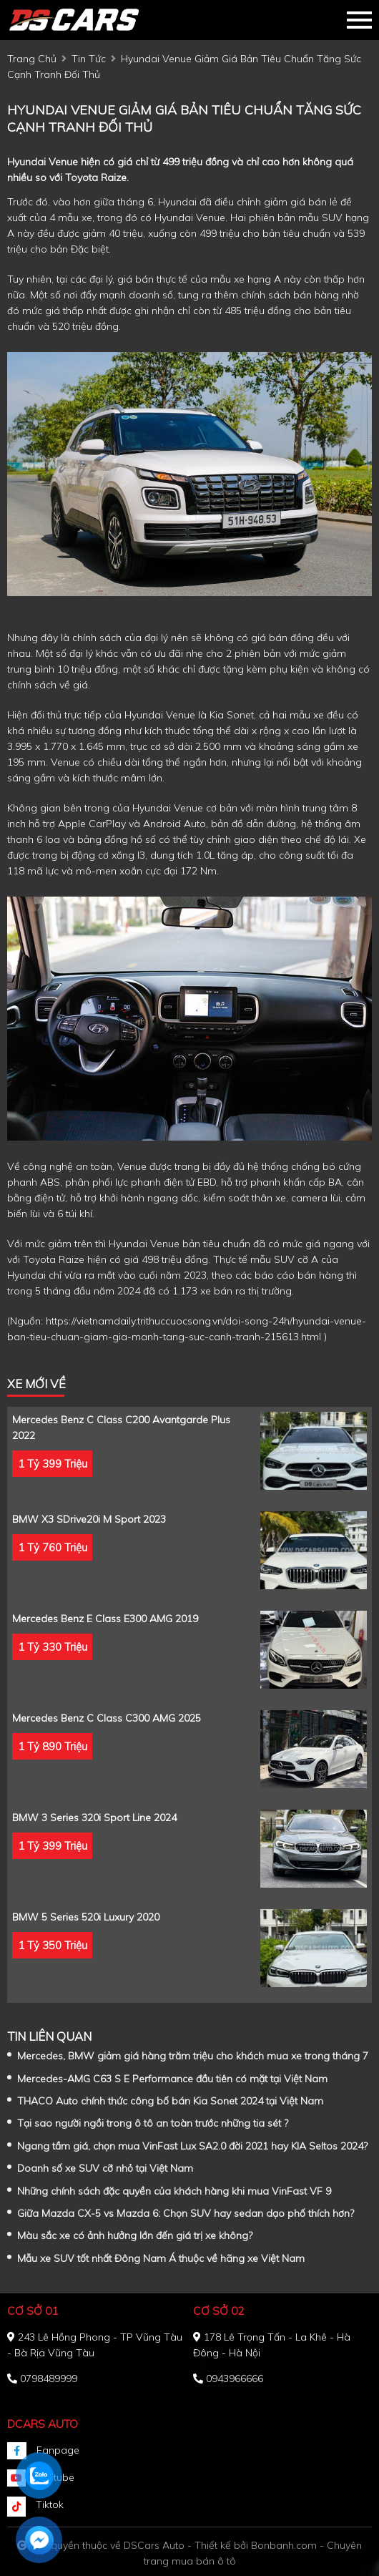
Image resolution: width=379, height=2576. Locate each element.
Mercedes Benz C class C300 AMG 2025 (106, 1718)
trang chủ (31, 58)
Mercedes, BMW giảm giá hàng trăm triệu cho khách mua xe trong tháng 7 (192, 2055)
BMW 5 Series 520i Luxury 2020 (85, 1917)
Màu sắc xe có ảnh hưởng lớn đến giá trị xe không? (134, 2235)
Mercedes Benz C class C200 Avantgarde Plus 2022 (121, 1427)
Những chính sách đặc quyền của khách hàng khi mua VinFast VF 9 (174, 2191)
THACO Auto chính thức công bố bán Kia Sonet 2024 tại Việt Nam (170, 2100)
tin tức (89, 58)
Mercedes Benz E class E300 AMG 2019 (105, 1618)
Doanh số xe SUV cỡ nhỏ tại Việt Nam (105, 2168)
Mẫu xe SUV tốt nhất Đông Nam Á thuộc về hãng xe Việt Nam (161, 2258)
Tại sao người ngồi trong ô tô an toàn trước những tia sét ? (152, 2123)
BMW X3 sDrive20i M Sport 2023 (89, 1519)
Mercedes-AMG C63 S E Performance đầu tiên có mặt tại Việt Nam (172, 2078)
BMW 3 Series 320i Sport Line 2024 (94, 1817)
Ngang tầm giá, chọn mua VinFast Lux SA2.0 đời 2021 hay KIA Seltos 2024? (192, 2146)
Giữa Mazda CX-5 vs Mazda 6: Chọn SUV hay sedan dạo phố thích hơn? (185, 2213)
